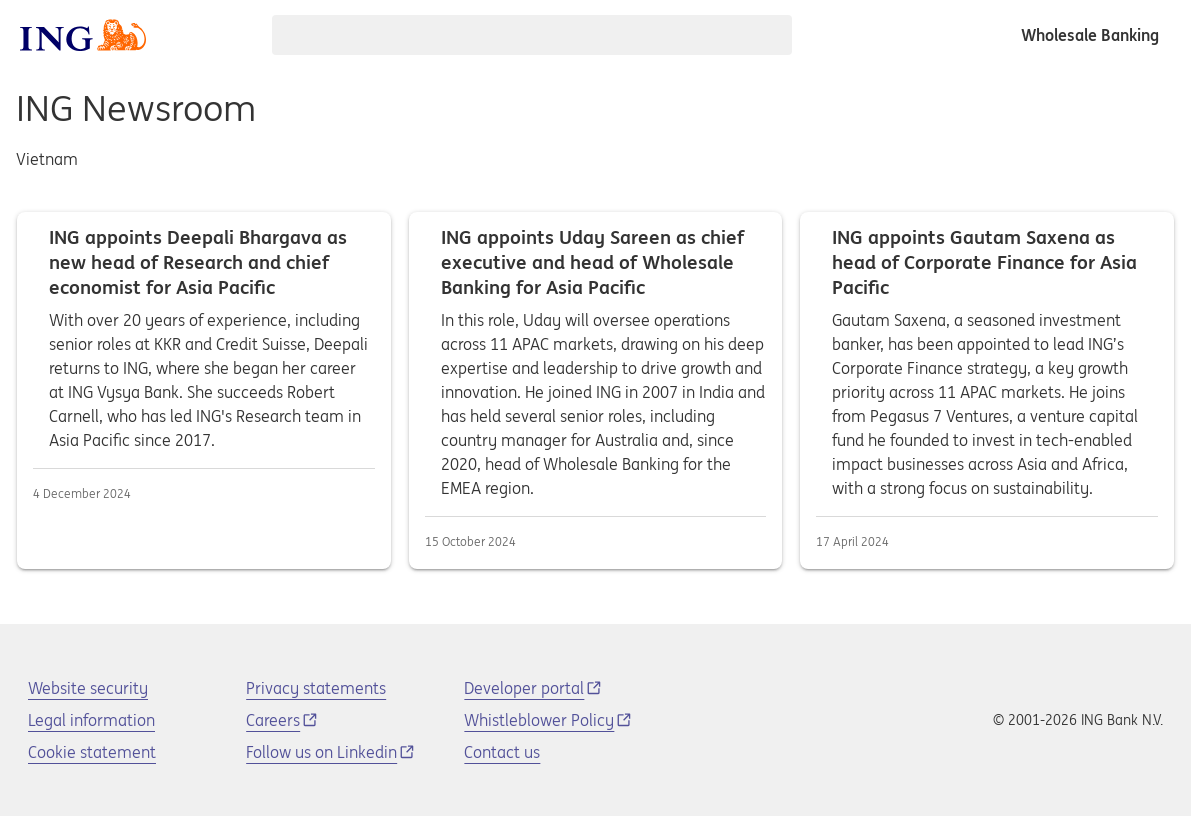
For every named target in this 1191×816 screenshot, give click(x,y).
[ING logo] (83, 35)
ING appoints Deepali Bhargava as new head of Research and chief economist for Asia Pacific (204, 390)
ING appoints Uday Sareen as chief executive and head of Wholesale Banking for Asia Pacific (596, 390)
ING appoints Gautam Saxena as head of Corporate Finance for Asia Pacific (987, 390)
